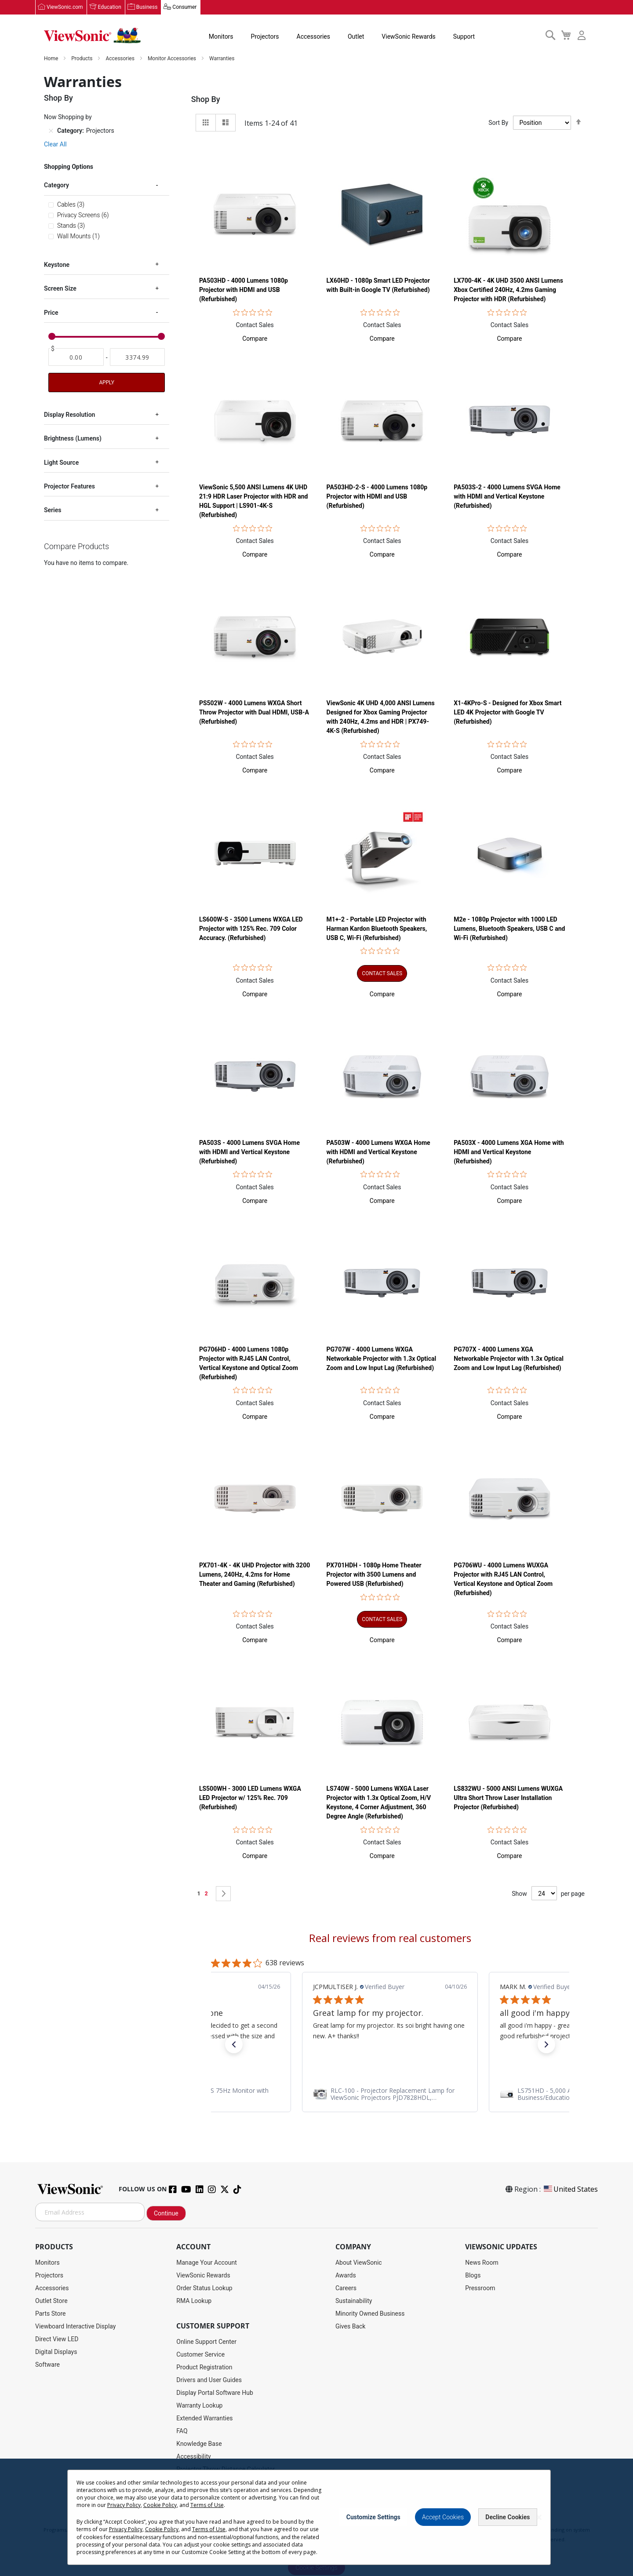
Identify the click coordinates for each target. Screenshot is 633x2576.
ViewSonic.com (65, 7)
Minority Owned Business (370, 2313)
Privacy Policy (124, 2505)
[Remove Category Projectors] (51, 131)
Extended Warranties (204, 2418)
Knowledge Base (199, 2444)
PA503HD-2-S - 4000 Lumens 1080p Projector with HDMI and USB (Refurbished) (377, 497)
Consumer (184, 7)
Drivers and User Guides (209, 2380)
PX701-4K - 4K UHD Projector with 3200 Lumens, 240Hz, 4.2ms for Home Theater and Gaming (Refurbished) (254, 1575)
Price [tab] (51, 312)
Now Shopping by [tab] (68, 117)
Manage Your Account (206, 2262)
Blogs (472, 2275)
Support (464, 36)
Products (82, 59)
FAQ (181, 2431)
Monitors (221, 36)
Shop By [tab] (205, 99)
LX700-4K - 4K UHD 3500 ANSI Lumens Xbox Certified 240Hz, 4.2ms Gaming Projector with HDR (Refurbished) (508, 290)
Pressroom (480, 2288)
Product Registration (204, 2367)
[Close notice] (539, 2517)
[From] (76, 357)
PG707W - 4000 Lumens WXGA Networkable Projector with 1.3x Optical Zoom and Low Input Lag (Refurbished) (382, 1359)
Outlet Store (51, 2301)
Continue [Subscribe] (166, 2213)
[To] (137, 357)
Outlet (356, 36)
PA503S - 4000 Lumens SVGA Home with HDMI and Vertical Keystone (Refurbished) (249, 1152)
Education (109, 7)
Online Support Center (206, 2342)
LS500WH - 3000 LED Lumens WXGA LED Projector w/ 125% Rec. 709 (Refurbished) (250, 1798)
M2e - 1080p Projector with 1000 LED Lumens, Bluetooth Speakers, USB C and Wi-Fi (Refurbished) (509, 928)
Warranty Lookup (199, 2405)
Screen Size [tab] (60, 288)
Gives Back (350, 2326)
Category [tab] (56, 185)
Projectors (265, 36)
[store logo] (92, 36)
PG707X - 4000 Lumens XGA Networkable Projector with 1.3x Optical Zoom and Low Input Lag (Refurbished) (509, 1359)
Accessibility (193, 2456)
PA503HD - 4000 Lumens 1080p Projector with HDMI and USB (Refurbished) (243, 290)
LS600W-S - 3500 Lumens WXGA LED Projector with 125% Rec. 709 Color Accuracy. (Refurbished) (251, 928)
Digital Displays (56, 2352)
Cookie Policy (160, 2505)
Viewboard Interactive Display (75, 2326)
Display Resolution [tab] (69, 414)
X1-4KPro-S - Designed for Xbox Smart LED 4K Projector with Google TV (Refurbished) (507, 712)
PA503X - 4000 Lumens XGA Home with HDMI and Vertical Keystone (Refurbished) (509, 1152)
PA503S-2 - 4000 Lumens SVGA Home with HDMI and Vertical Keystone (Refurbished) (507, 497)
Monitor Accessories (172, 59)
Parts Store (50, 2313)
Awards (345, 2275)
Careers (346, 2288)
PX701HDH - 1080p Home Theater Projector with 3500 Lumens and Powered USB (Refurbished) (374, 1575)
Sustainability (353, 2301)
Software (47, 2364)
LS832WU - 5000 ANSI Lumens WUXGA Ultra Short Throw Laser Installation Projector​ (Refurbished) (508, 1798)
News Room (481, 2262)
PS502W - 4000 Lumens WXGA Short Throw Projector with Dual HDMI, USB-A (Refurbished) (254, 712)
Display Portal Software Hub (214, 2393)
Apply (106, 382)
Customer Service (200, 2354)
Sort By (498, 123)
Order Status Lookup (204, 2288)
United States (570, 2189)
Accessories (313, 36)
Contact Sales (254, 325)
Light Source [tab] (61, 462)
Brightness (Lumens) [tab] (73, 438)
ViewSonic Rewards (408, 36)
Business (147, 7)
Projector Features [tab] (69, 486)
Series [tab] (52, 510)
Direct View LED (56, 2339)
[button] (254, 338)
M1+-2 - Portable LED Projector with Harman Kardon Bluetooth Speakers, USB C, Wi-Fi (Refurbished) (377, 928)
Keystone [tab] (56, 264)
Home (51, 59)
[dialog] (316, 2517)
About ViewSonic (358, 2262)
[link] (390, 2095)
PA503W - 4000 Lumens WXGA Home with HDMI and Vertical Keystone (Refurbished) (378, 1152)
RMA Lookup (193, 2301)
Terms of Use (207, 2505)
